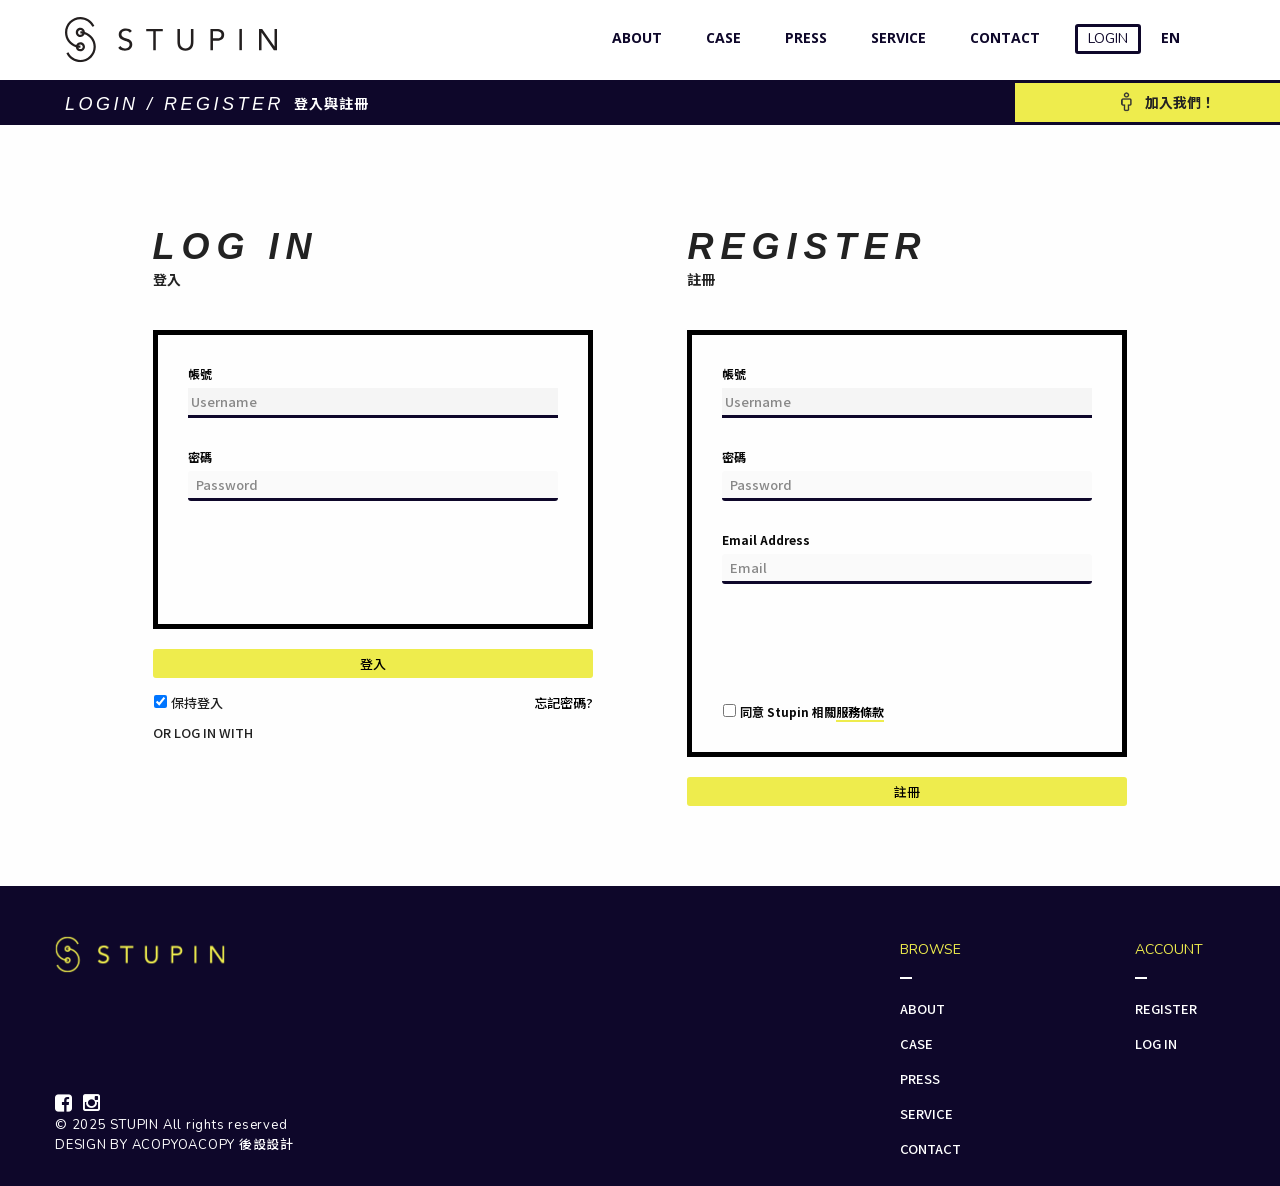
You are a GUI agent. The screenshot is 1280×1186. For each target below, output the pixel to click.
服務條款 (860, 711)
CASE (719, 37)
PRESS (801, 37)
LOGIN (1108, 38)
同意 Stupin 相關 (812, 712)
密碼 (200, 456)
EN (1170, 37)
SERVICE (894, 37)
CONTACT (1000, 37)
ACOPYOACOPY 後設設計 (213, 1145)
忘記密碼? (563, 702)
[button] (165, 749)
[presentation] (340, 570)
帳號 (200, 373)
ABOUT (632, 37)
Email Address (766, 539)
